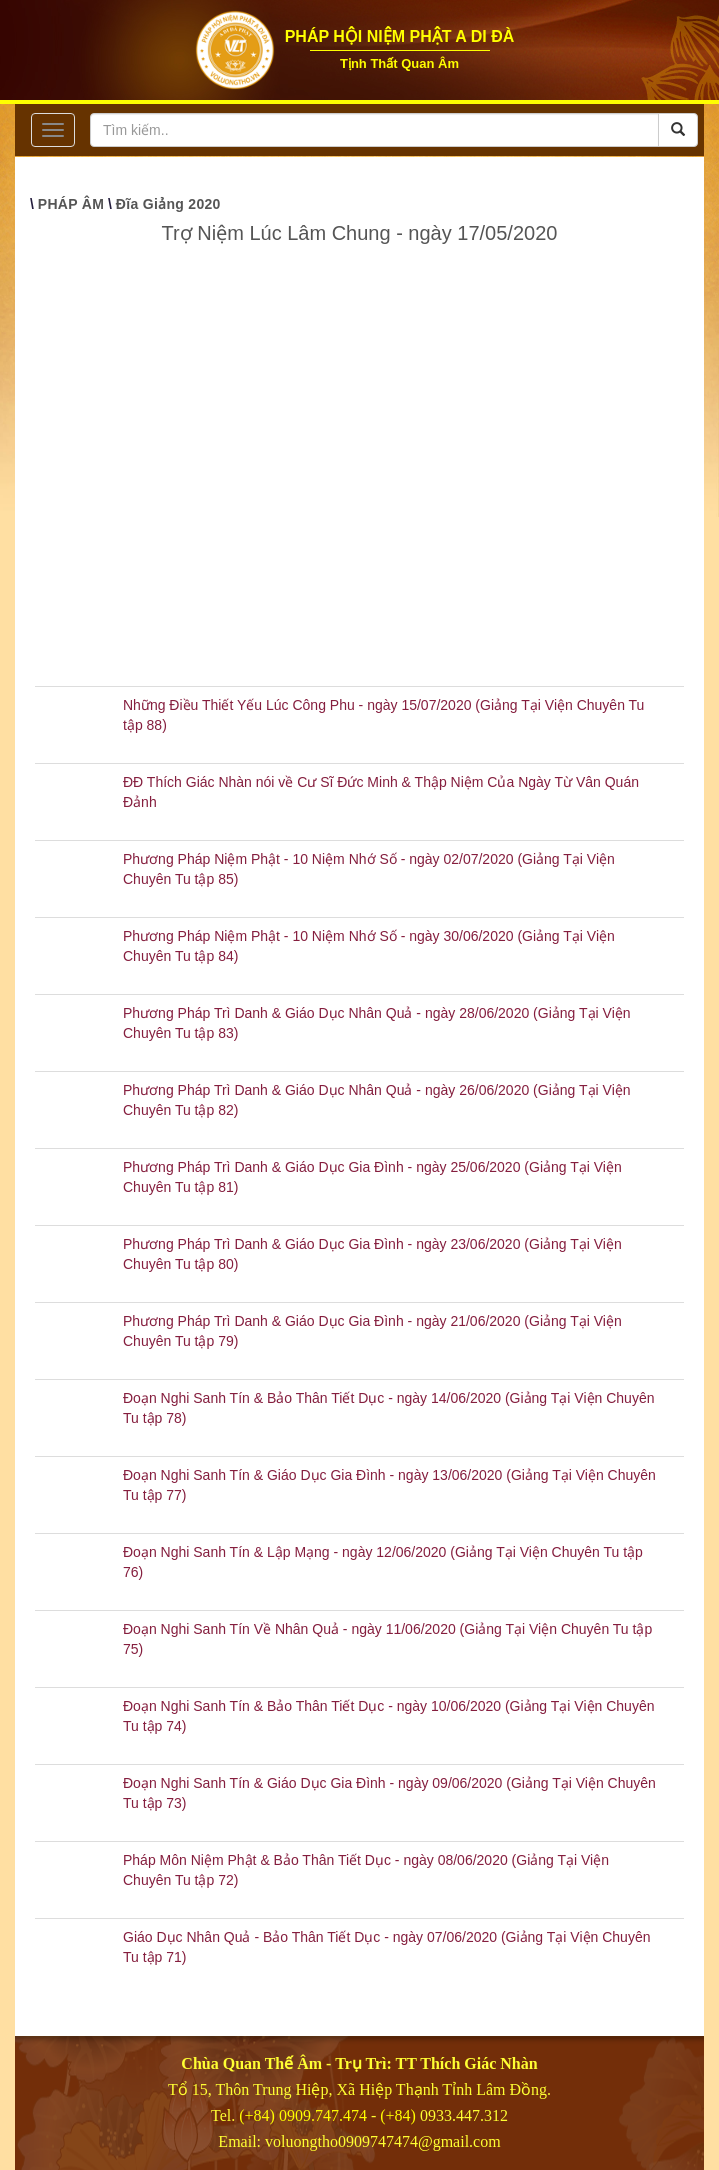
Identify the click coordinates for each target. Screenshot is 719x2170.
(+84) (400, 2115)
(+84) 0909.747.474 (303, 2115)
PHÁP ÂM (71, 204)
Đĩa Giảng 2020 (168, 204)
